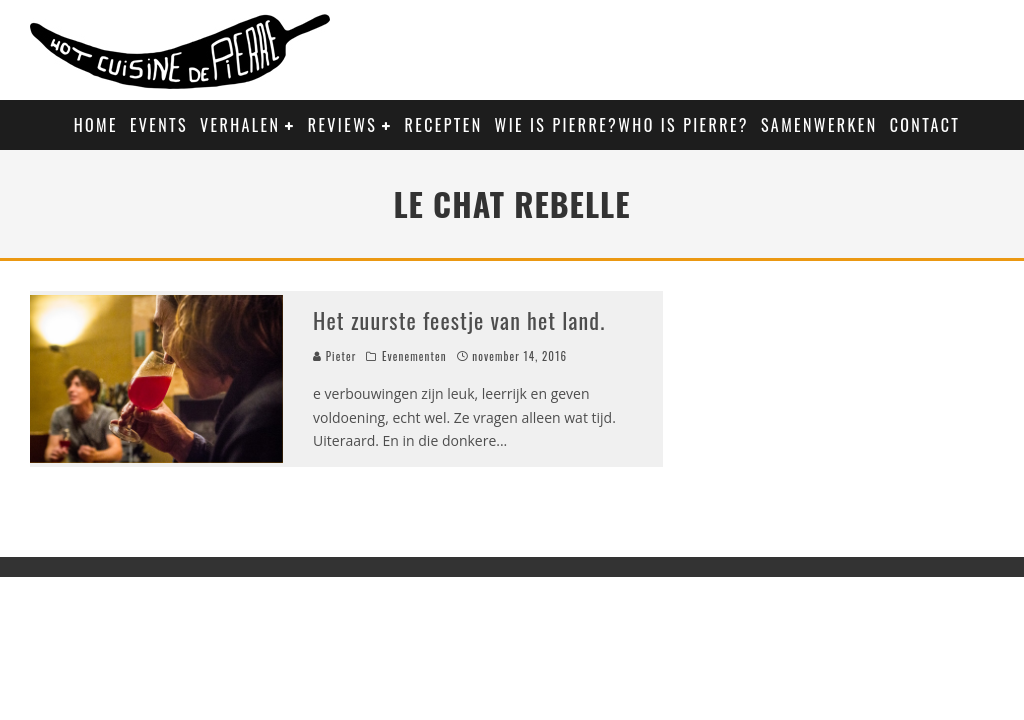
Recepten (444, 125)
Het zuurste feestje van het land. (459, 320)
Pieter (334, 356)
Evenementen (414, 356)
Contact (925, 125)
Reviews (342, 125)
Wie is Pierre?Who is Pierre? (622, 125)
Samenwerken (819, 125)
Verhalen (240, 125)
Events (159, 125)
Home (96, 125)
